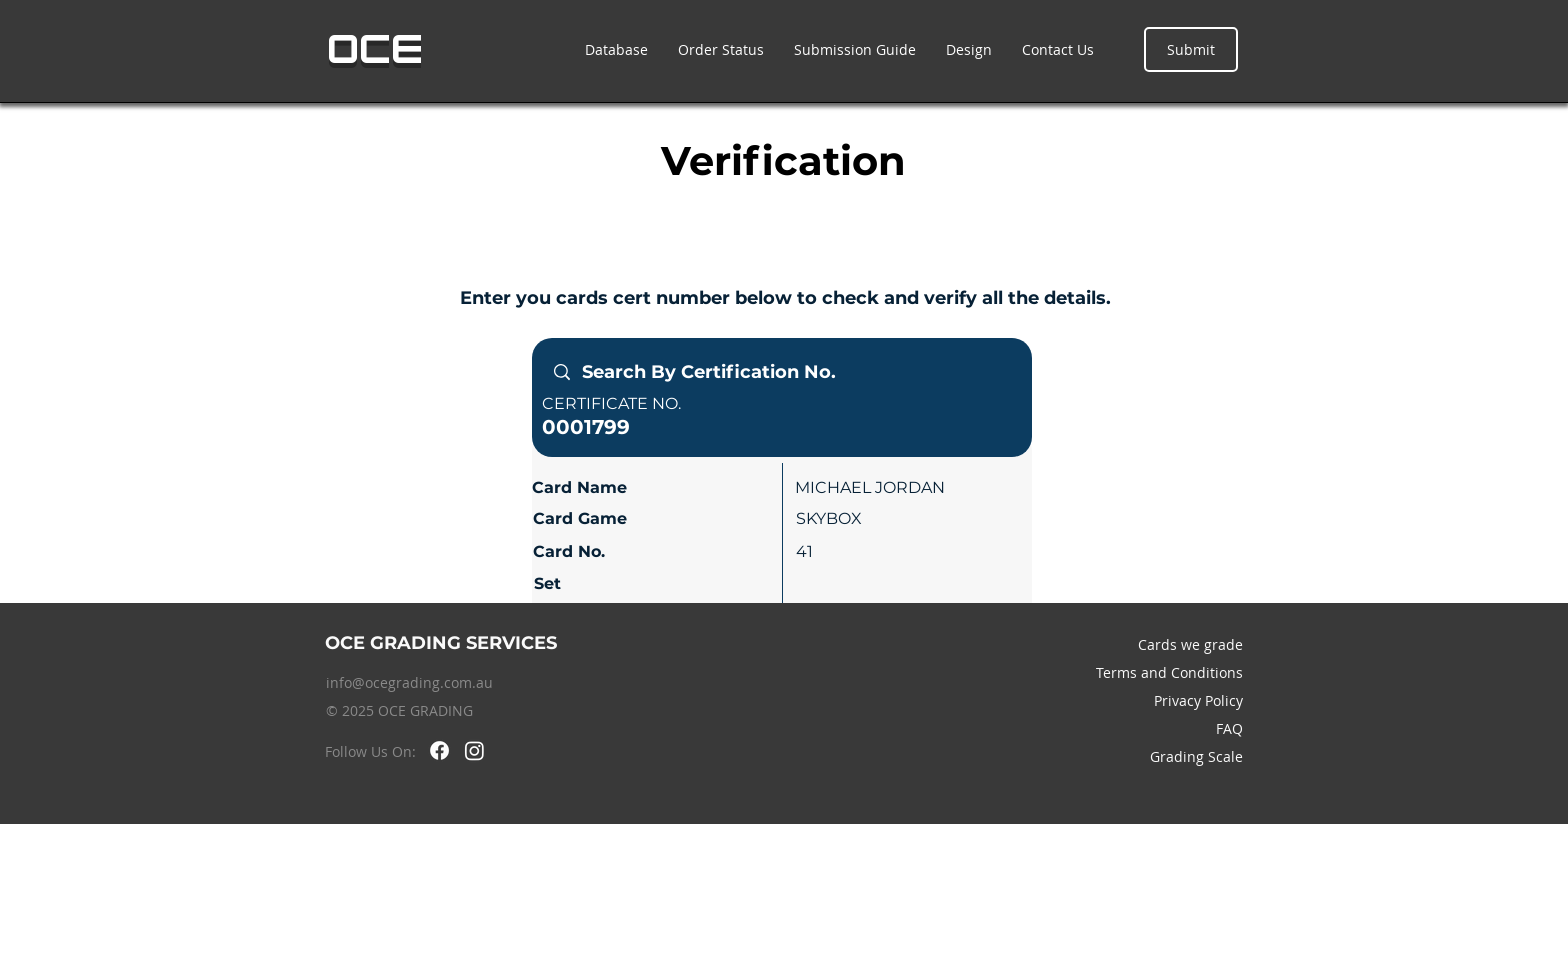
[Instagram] (474, 750)
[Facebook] (439, 750)
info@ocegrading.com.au (409, 682)
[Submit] (1191, 49)
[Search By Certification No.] (781, 372)
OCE (375, 49)
